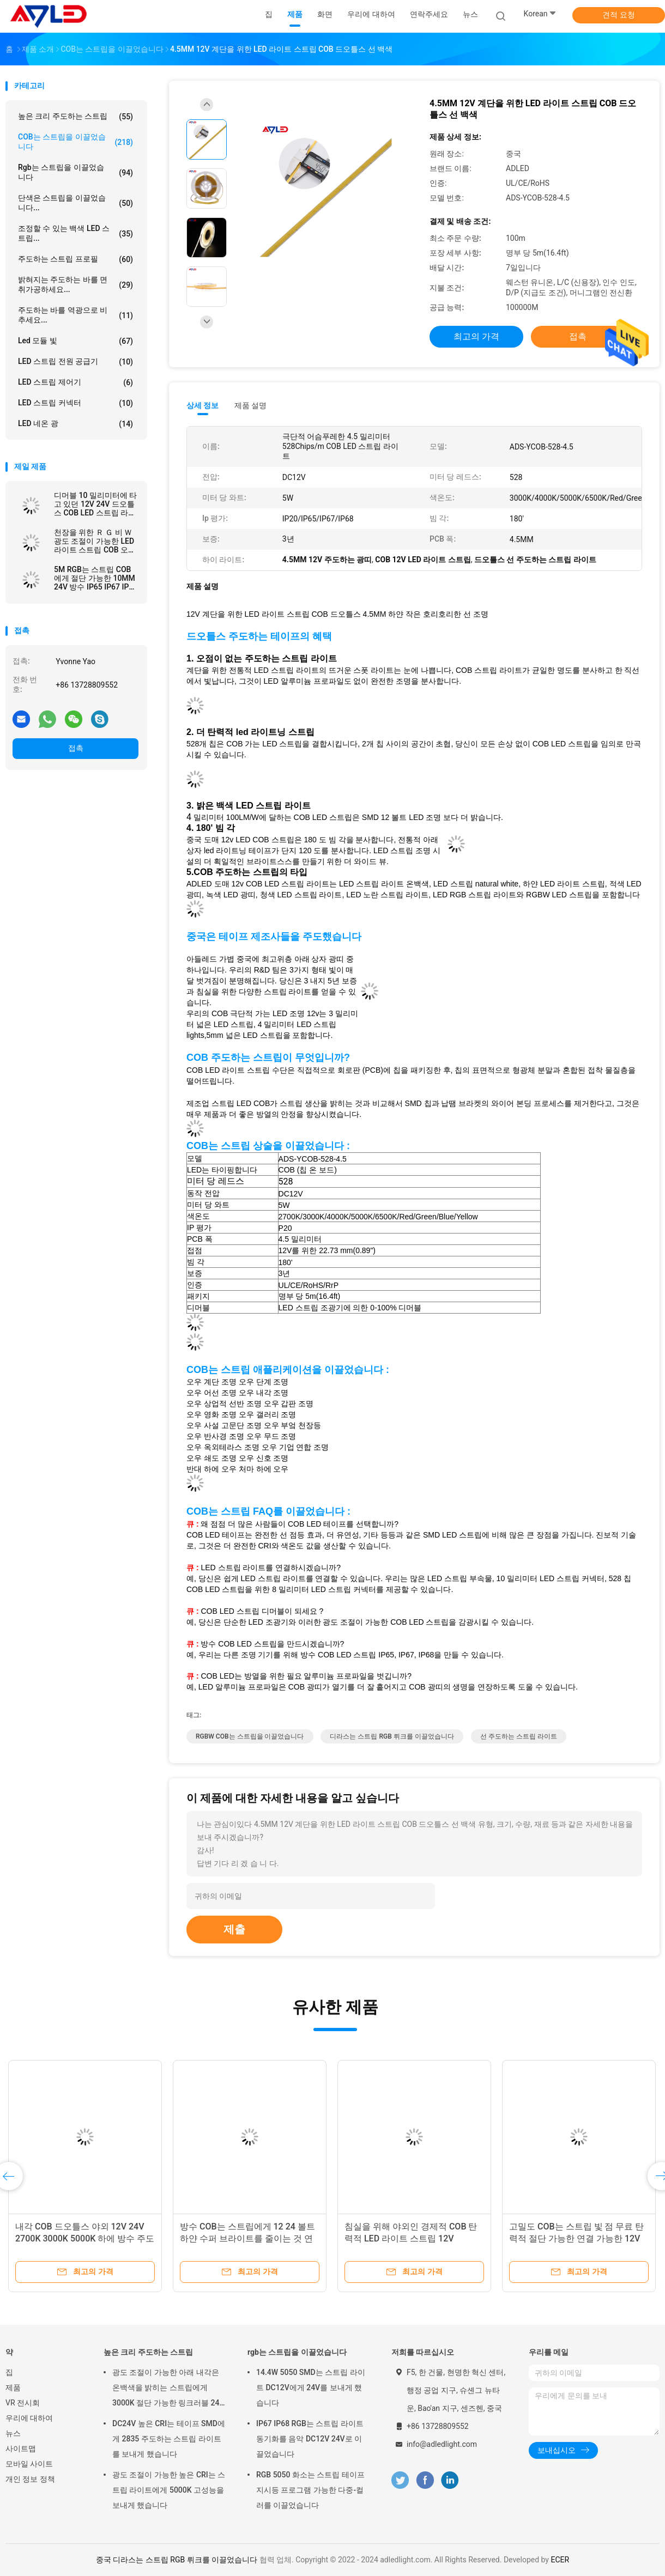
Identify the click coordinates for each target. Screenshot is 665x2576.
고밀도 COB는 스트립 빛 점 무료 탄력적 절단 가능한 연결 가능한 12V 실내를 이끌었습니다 (576, 2238)
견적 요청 (618, 14)
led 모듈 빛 (75, 341)
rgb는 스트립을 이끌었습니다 (75, 172)
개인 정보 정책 (30, 2479)
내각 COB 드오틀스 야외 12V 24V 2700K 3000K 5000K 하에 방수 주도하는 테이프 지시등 (84, 2238)
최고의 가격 (476, 336)
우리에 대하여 (29, 2418)
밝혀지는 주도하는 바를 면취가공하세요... (75, 284)
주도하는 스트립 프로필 (75, 259)
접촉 (75, 748)
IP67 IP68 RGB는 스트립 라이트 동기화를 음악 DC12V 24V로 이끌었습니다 (310, 2438)
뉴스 (13, 2433)
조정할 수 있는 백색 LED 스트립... (75, 233)
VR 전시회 (22, 2402)
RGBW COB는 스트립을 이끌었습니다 (250, 1736)
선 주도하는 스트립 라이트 (518, 1736)
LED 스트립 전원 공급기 (75, 361)
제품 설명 (250, 405)
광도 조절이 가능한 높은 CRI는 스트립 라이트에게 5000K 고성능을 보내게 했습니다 (168, 2490)
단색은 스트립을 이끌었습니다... (75, 202)
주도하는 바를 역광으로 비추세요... (75, 315)
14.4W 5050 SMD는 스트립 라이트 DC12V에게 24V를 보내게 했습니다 (310, 2387)
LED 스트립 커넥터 (75, 403)
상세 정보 (202, 405)
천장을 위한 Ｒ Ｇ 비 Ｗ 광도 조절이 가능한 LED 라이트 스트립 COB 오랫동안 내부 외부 (95, 541)
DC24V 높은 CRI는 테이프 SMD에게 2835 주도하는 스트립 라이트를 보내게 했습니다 (168, 2438)
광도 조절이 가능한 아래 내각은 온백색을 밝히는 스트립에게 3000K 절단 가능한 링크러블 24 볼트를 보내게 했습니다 (166, 2389)
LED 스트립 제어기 (75, 382)
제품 (13, 2387)
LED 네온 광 (75, 423)
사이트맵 (20, 2448)
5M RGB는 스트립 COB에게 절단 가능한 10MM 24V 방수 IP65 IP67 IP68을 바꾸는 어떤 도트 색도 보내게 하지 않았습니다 (96, 578)
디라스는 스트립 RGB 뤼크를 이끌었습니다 (392, 1736)
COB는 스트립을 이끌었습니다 (75, 141)
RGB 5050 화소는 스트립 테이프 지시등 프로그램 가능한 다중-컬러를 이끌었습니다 (310, 2490)
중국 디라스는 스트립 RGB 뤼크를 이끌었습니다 (176, 2559)
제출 (234, 1929)
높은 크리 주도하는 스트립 (75, 116)
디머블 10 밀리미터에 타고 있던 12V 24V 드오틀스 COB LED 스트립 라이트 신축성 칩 (95, 504)
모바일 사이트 (29, 2463)
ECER (560, 2559)
